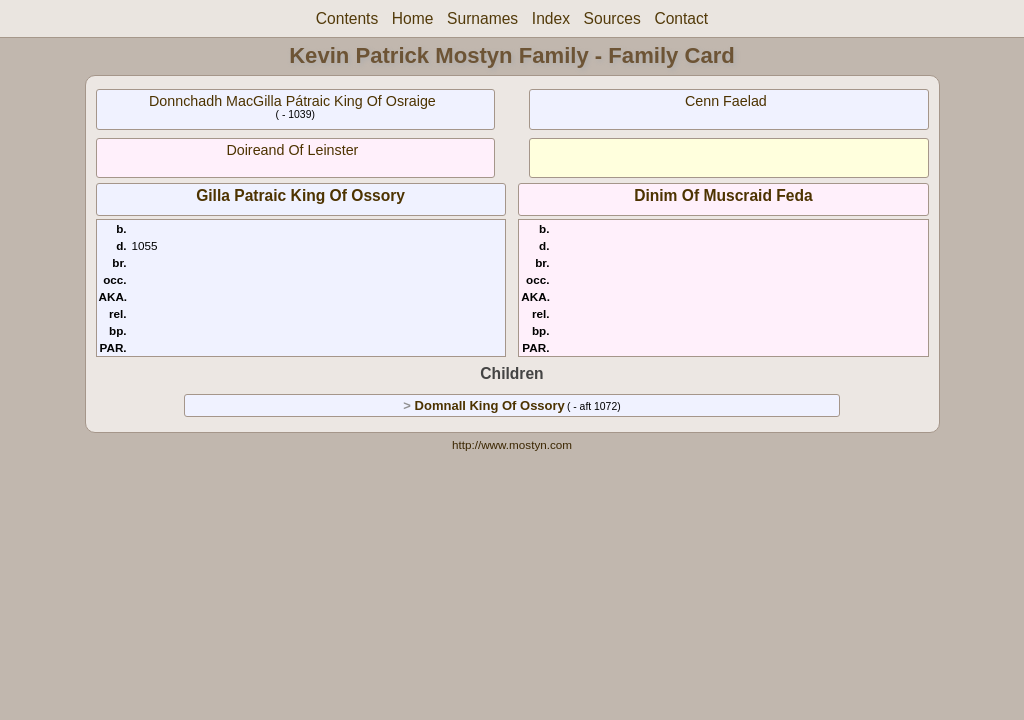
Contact (681, 18)
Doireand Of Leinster (292, 150)
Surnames (482, 18)
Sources (612, 18)
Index (551, 18)
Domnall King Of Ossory (490, 405)
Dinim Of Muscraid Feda (723, 195)
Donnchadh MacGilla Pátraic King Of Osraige (292, 101)
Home (413, 18)
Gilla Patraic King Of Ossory (300, 195)
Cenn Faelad (726, 101)
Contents (347, 18)
